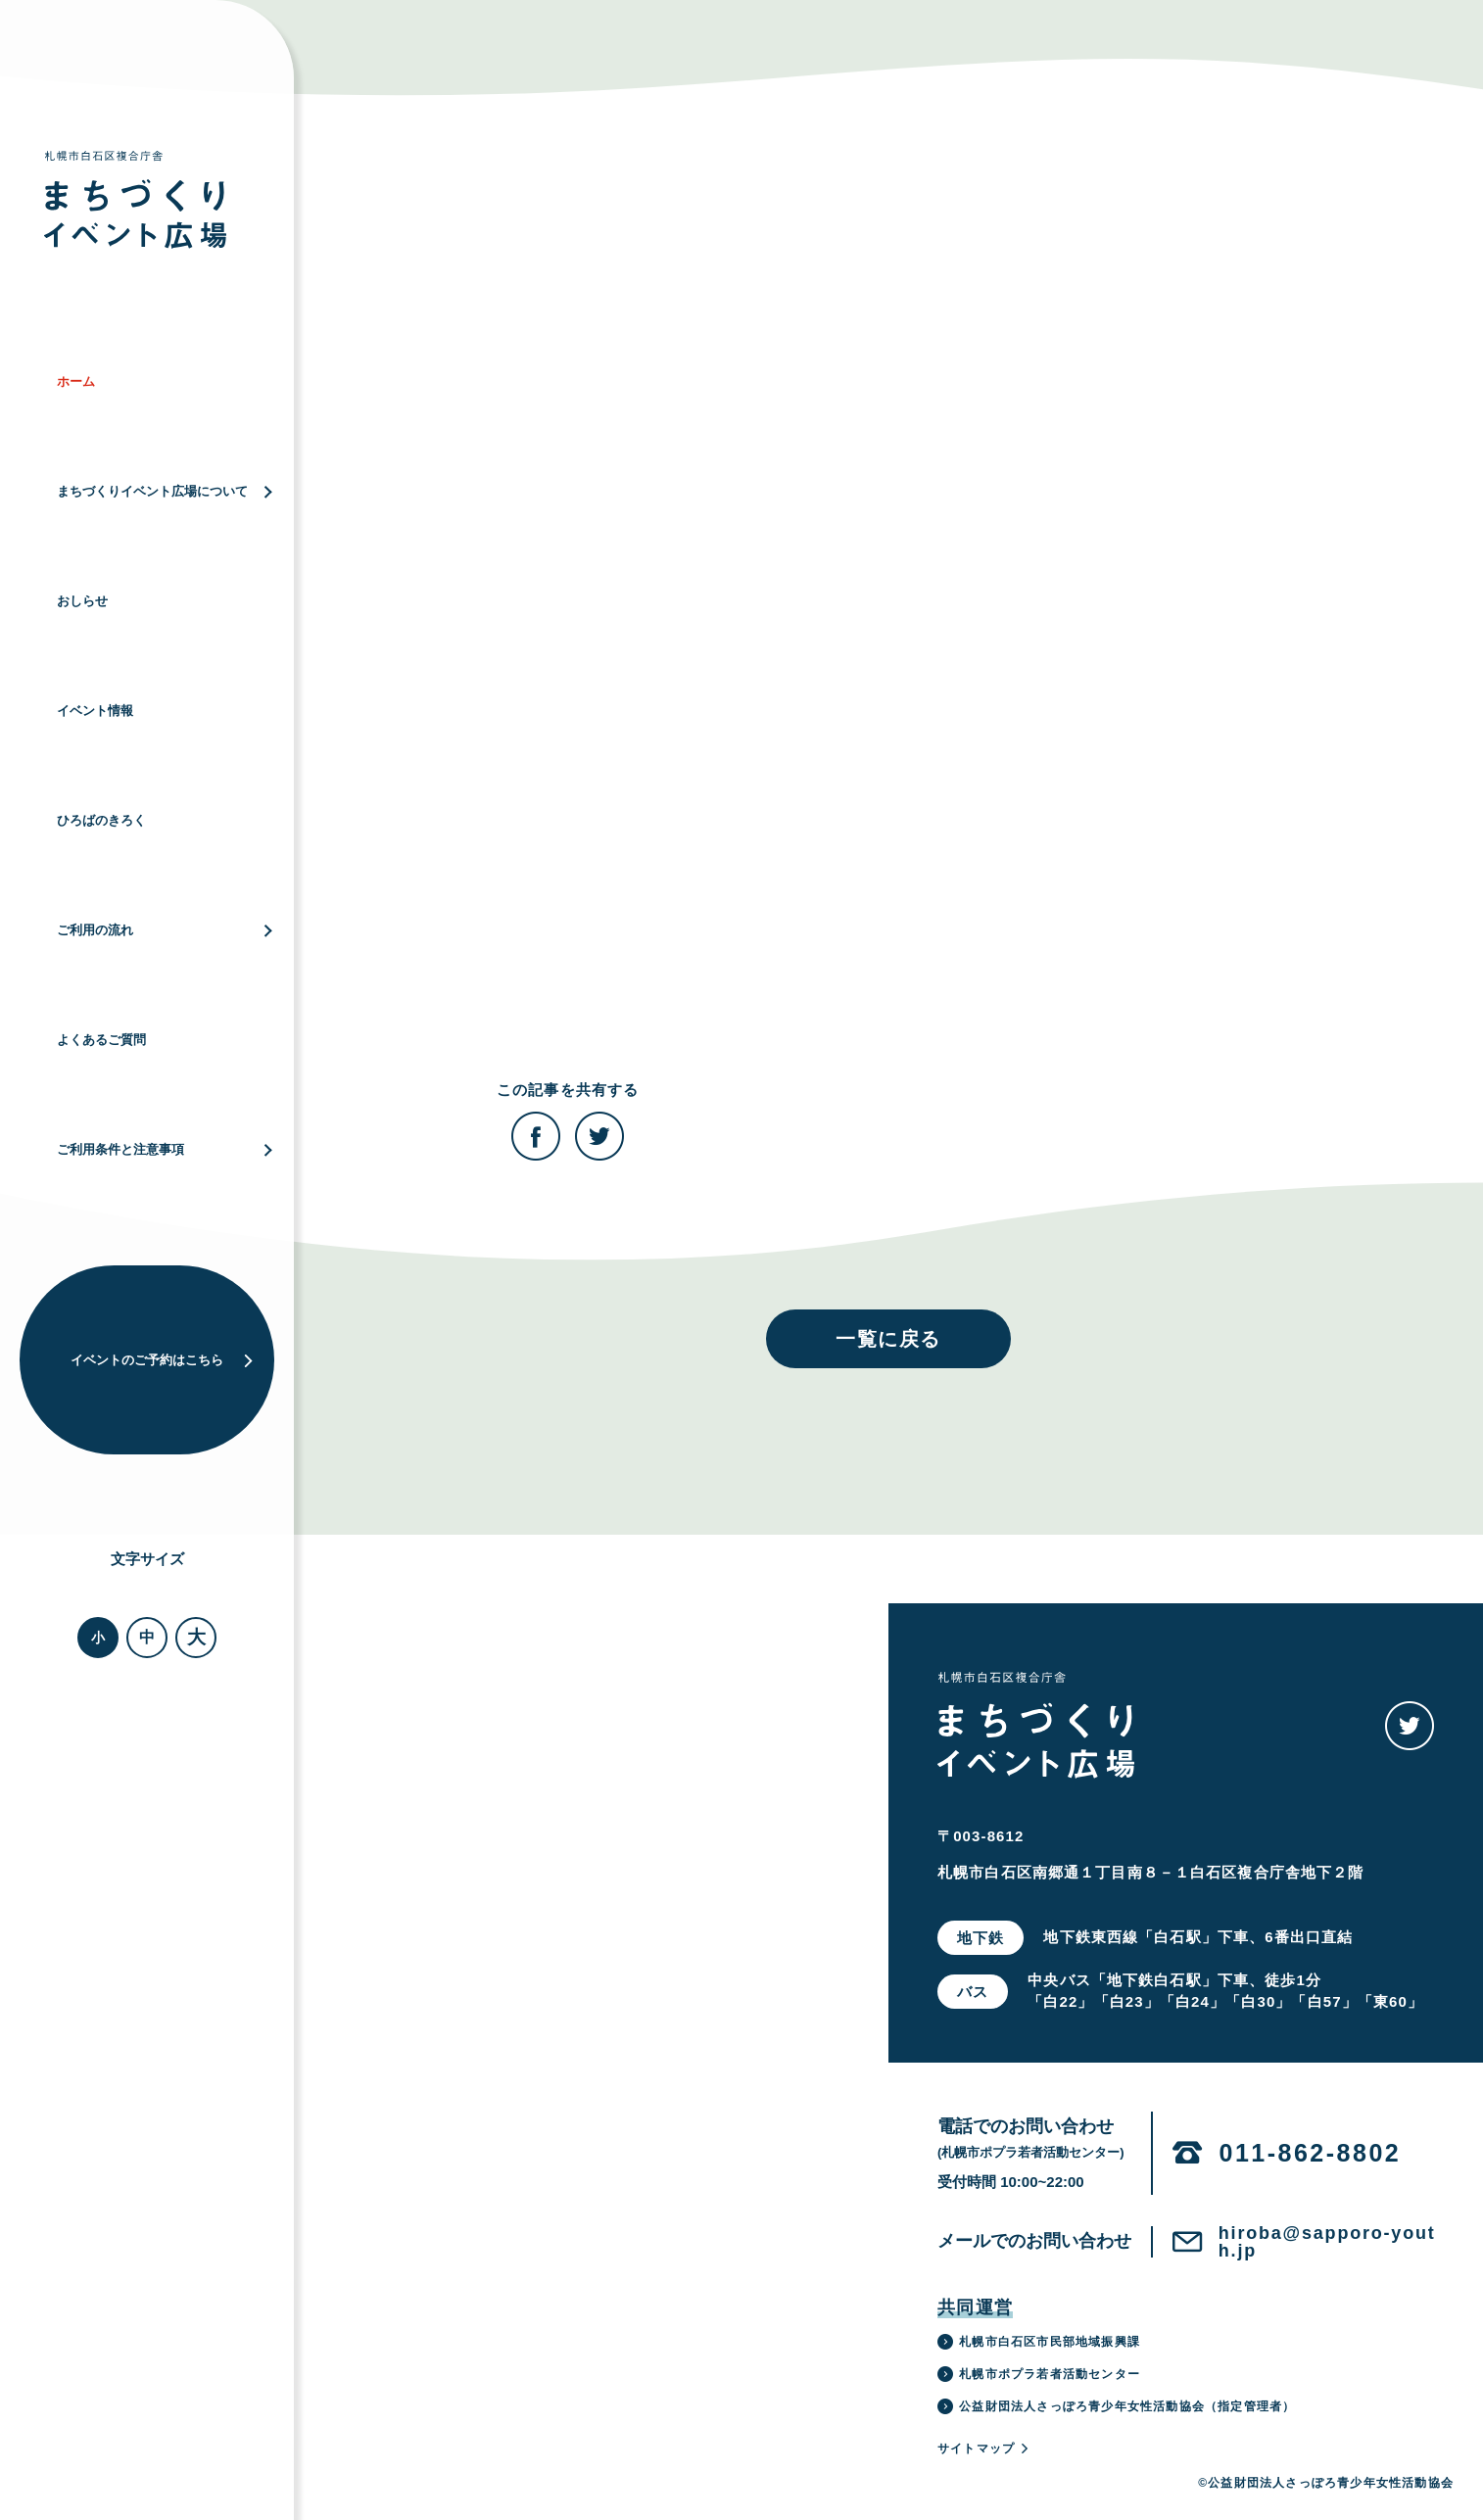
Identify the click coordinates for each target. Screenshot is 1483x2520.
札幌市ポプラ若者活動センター (1038, 2374)
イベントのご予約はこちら (163, 1360)
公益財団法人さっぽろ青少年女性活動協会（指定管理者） (1116, 2406)
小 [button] (98, 1637)
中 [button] (147, 1637)
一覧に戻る (888, 1339)
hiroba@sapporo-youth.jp (1327, 2241)
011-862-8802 (1311, 2153)
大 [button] (196, 1637)
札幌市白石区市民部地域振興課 (1038, 2342)
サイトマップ (983, 2448)
